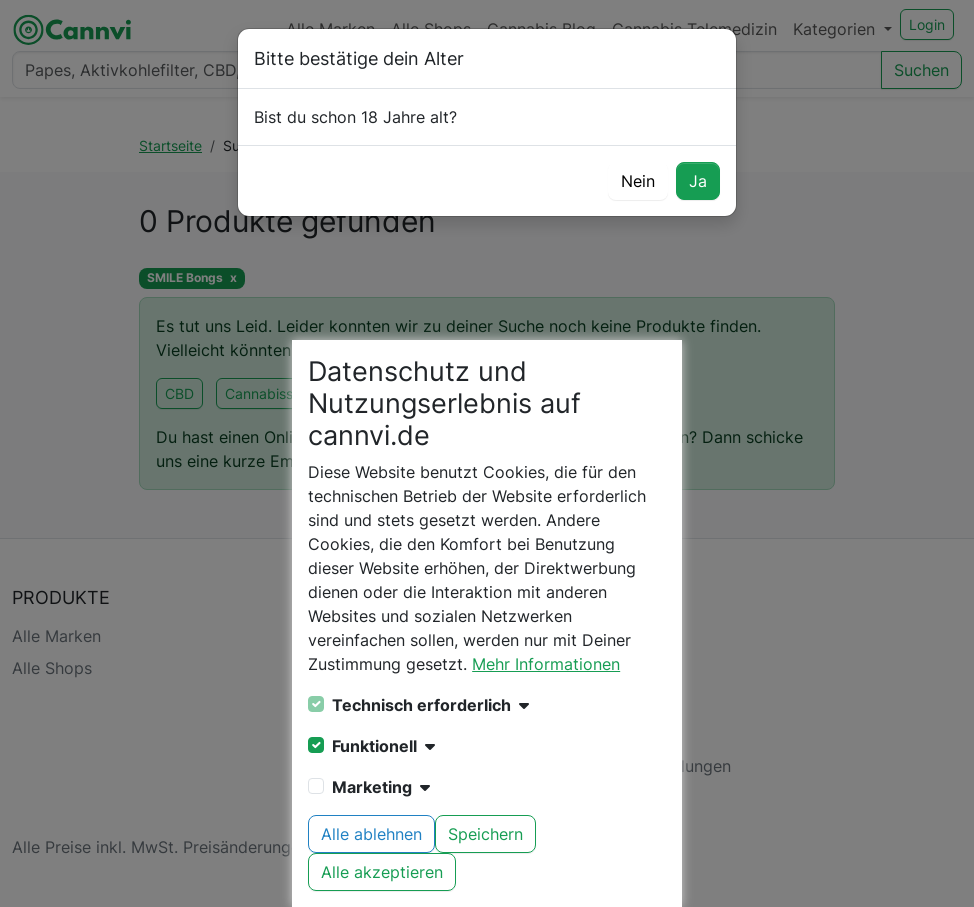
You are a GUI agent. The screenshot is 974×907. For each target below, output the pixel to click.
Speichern (485, 834)
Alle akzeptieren (382, 872)
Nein (638, 181)
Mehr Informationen (546, 664)
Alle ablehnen (371, 834)
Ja (698, 181)
